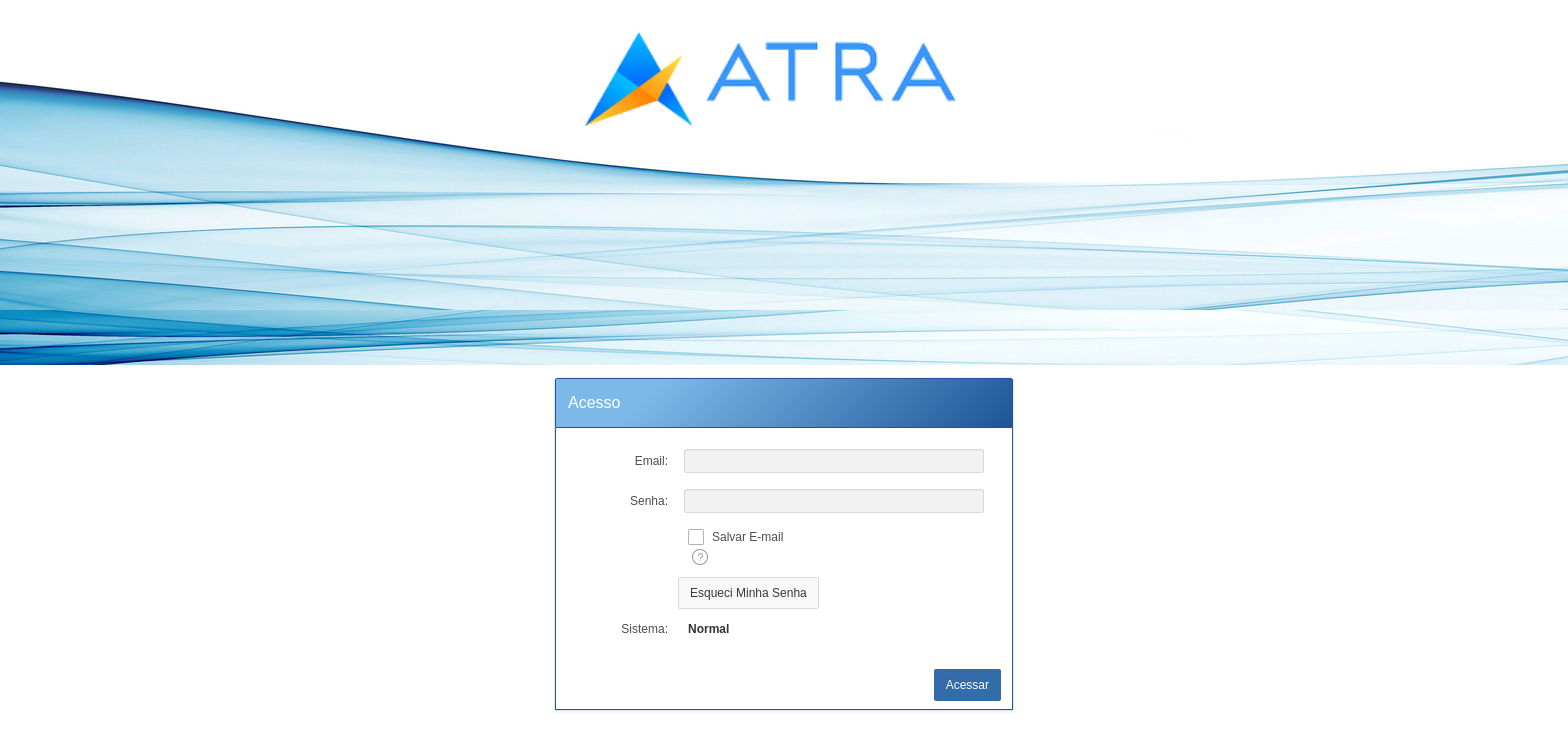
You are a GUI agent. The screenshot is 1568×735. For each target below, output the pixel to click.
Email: (651, 461)
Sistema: (644, 629)
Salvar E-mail (747, 537)
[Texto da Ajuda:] (700, 557)
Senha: (649, 501)
